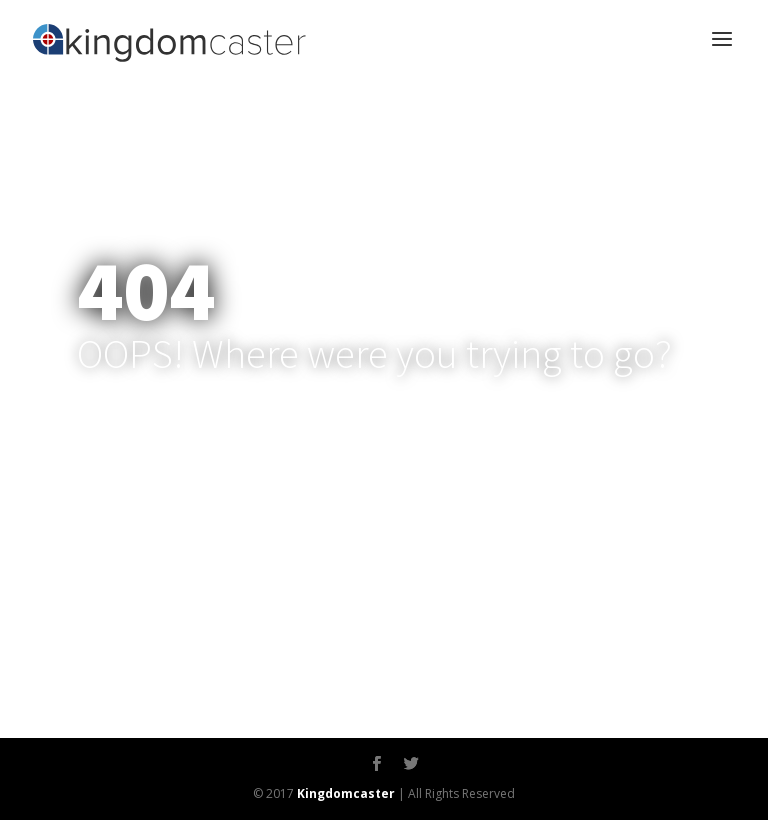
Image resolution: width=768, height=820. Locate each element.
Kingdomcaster (346, 793)
